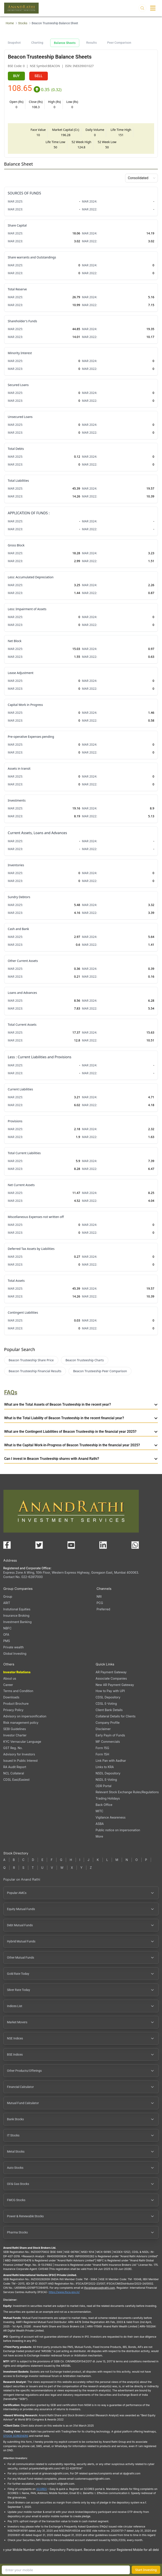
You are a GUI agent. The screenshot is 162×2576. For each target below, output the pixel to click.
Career (8, 1685)
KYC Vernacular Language (22, 1741)
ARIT (6, 1603)
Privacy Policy (13, 1710)
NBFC (7, 1628)
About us (9, 1678)
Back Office (104, 1805)
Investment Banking (17, 1622)
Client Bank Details (109, 1710)
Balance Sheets (65, 43)
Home (10, 23)
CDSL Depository (108, 1697)
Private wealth (13, 1647)
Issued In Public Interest (20, 1760)
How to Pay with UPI (110, 1691)
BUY (16, 76)
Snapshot (14, 42)
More (99, 1836)
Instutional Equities (16, 1609)
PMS (6, 1641)
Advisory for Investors (19, 1754)
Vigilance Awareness (111, 1817)
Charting (37, 42)
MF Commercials (108, 1741)
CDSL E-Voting (106, 1703)
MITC (99, 1811)
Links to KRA (105, 1767)
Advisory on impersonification (25, 1716)
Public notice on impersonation (118, 1830)
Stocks (22, 23)
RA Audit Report (14, 1767)
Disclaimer (103, 1729)
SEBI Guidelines (14, 1729)
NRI (99, 1596)
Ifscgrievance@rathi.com (99, 2287)
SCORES (41, 2489)
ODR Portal (103, 1786)
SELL (38, 76)
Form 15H (102, 1754)
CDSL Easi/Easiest (16, 1779)
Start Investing (146, 2570)
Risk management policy (20, 1722)
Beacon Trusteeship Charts (84, 1360)
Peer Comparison (119, 42)
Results (91, 42)
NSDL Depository (108, 1773)
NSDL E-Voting (106, 1779)
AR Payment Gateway (111, 1672)
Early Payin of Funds (110, 1735)
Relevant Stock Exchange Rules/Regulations (127, 1792)
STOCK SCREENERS (15, 2435)
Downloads (11, 1697)
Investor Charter (15, 1735)
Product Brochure (16, 1703)
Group (7, 1596)
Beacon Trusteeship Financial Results (35, 1371)
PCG (100, 1603)
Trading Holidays (108, 1798)
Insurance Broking (16, 1615)
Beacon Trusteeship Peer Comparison (100, 1371)
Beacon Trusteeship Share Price (31, 1360)
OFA (6, 1634)
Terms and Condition (18, 1691)
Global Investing (14, 1653)
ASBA (100, 1824)
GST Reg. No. (13, 1748)
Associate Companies (111, 1678)
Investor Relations (17, 1672)
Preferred (103, 1609)
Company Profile (108, 1722)
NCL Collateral (13, 1773)
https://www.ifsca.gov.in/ (64, 2292)
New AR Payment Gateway (115, 1685)
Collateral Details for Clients (116, 1716)
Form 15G (102, 1748)
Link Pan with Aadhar (111, 1760)
